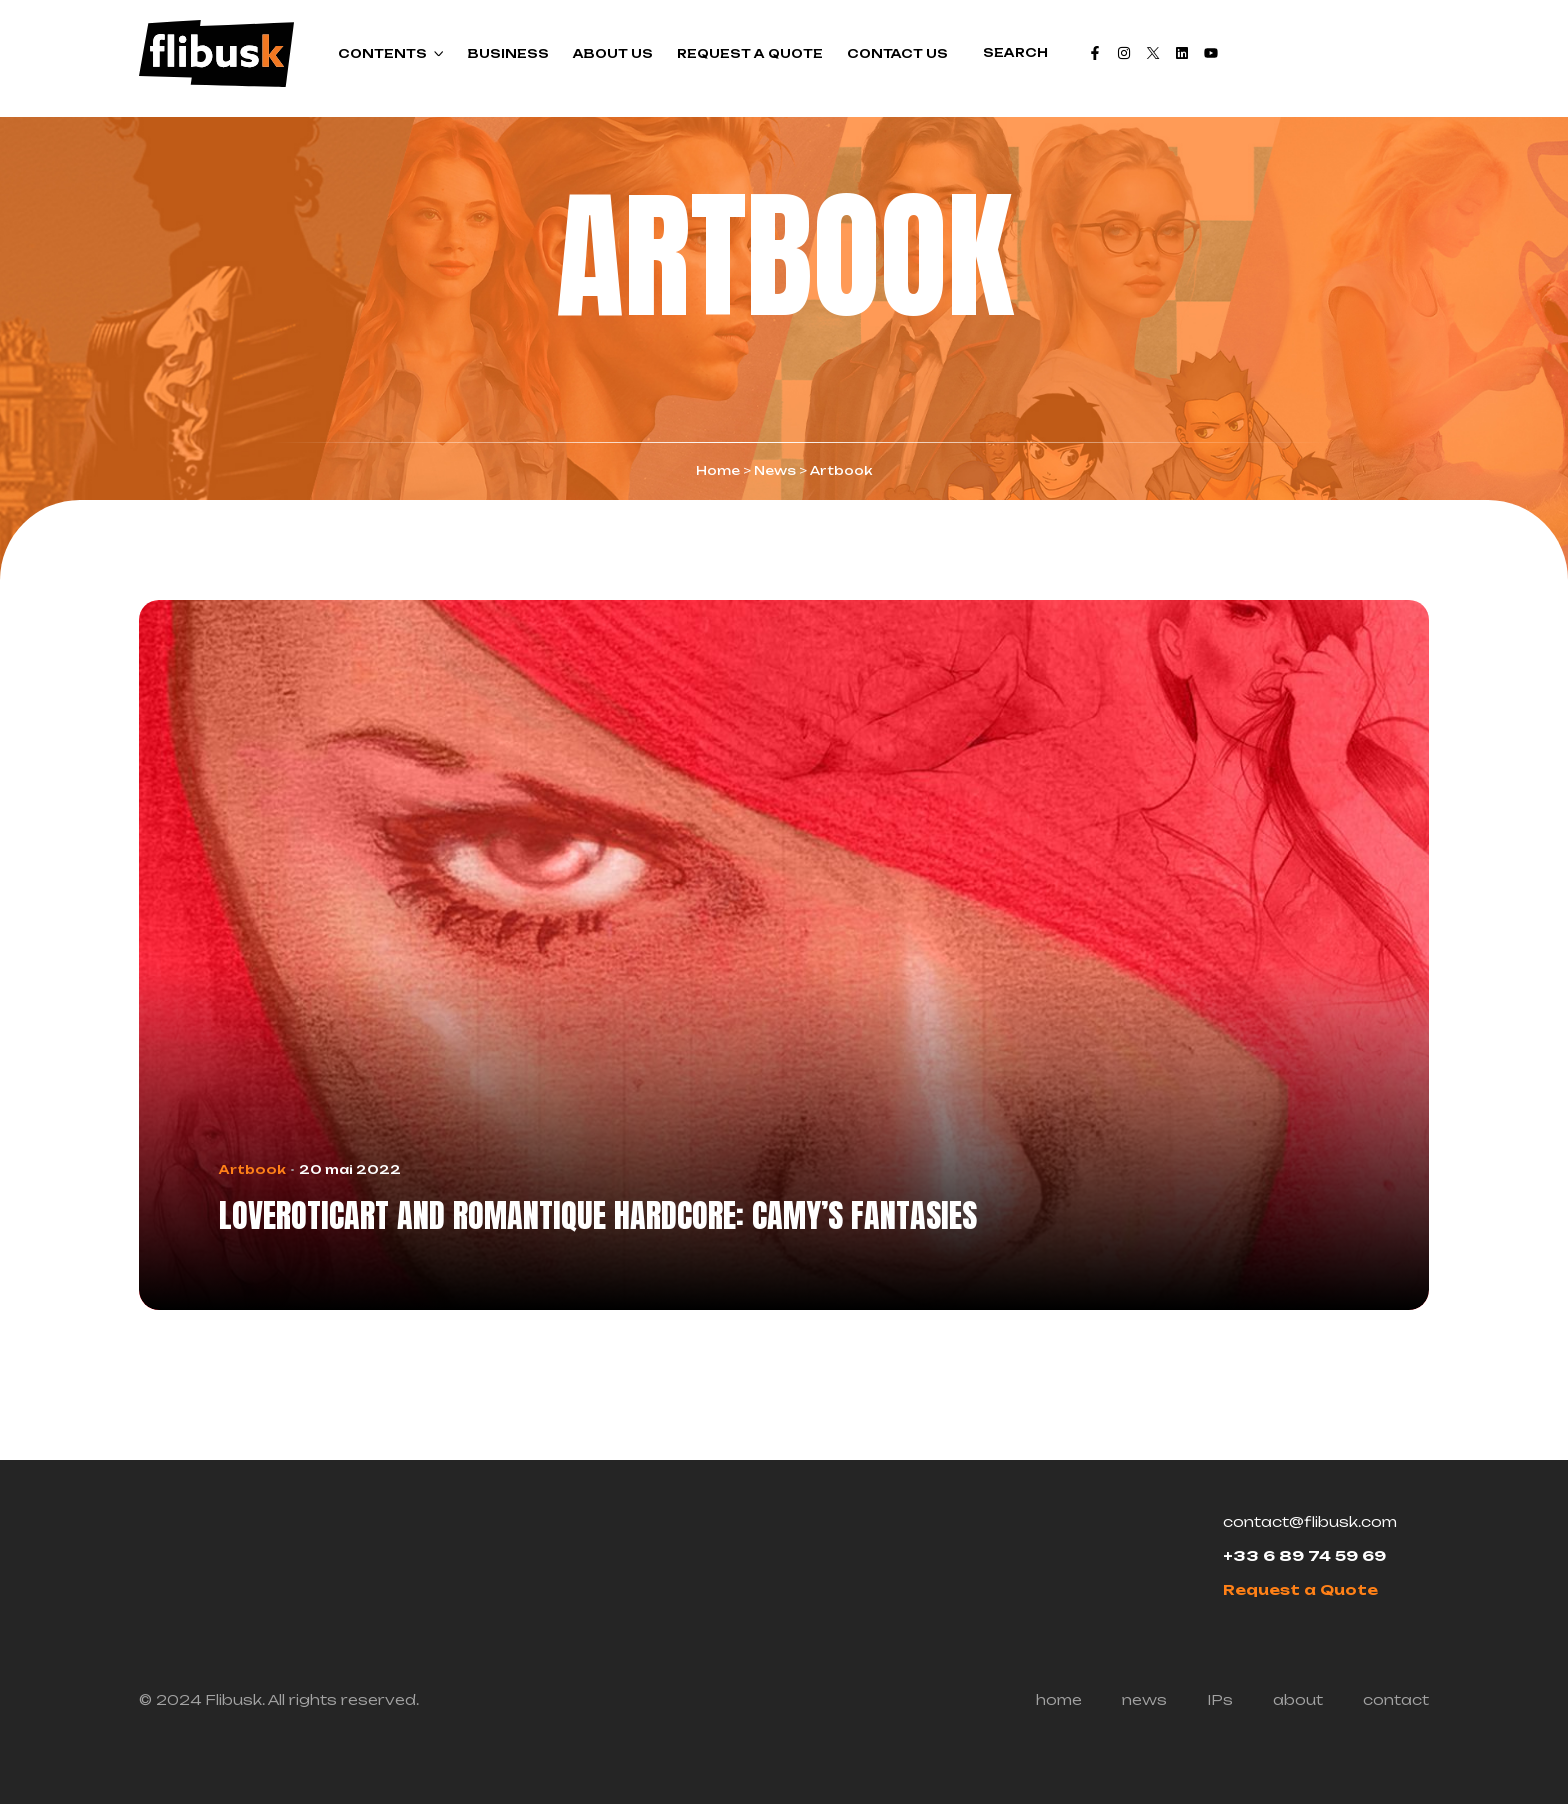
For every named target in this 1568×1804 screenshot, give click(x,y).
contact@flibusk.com (1310, 1521)
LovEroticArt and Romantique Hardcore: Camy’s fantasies (598, 1216)
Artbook (252, 1169)
